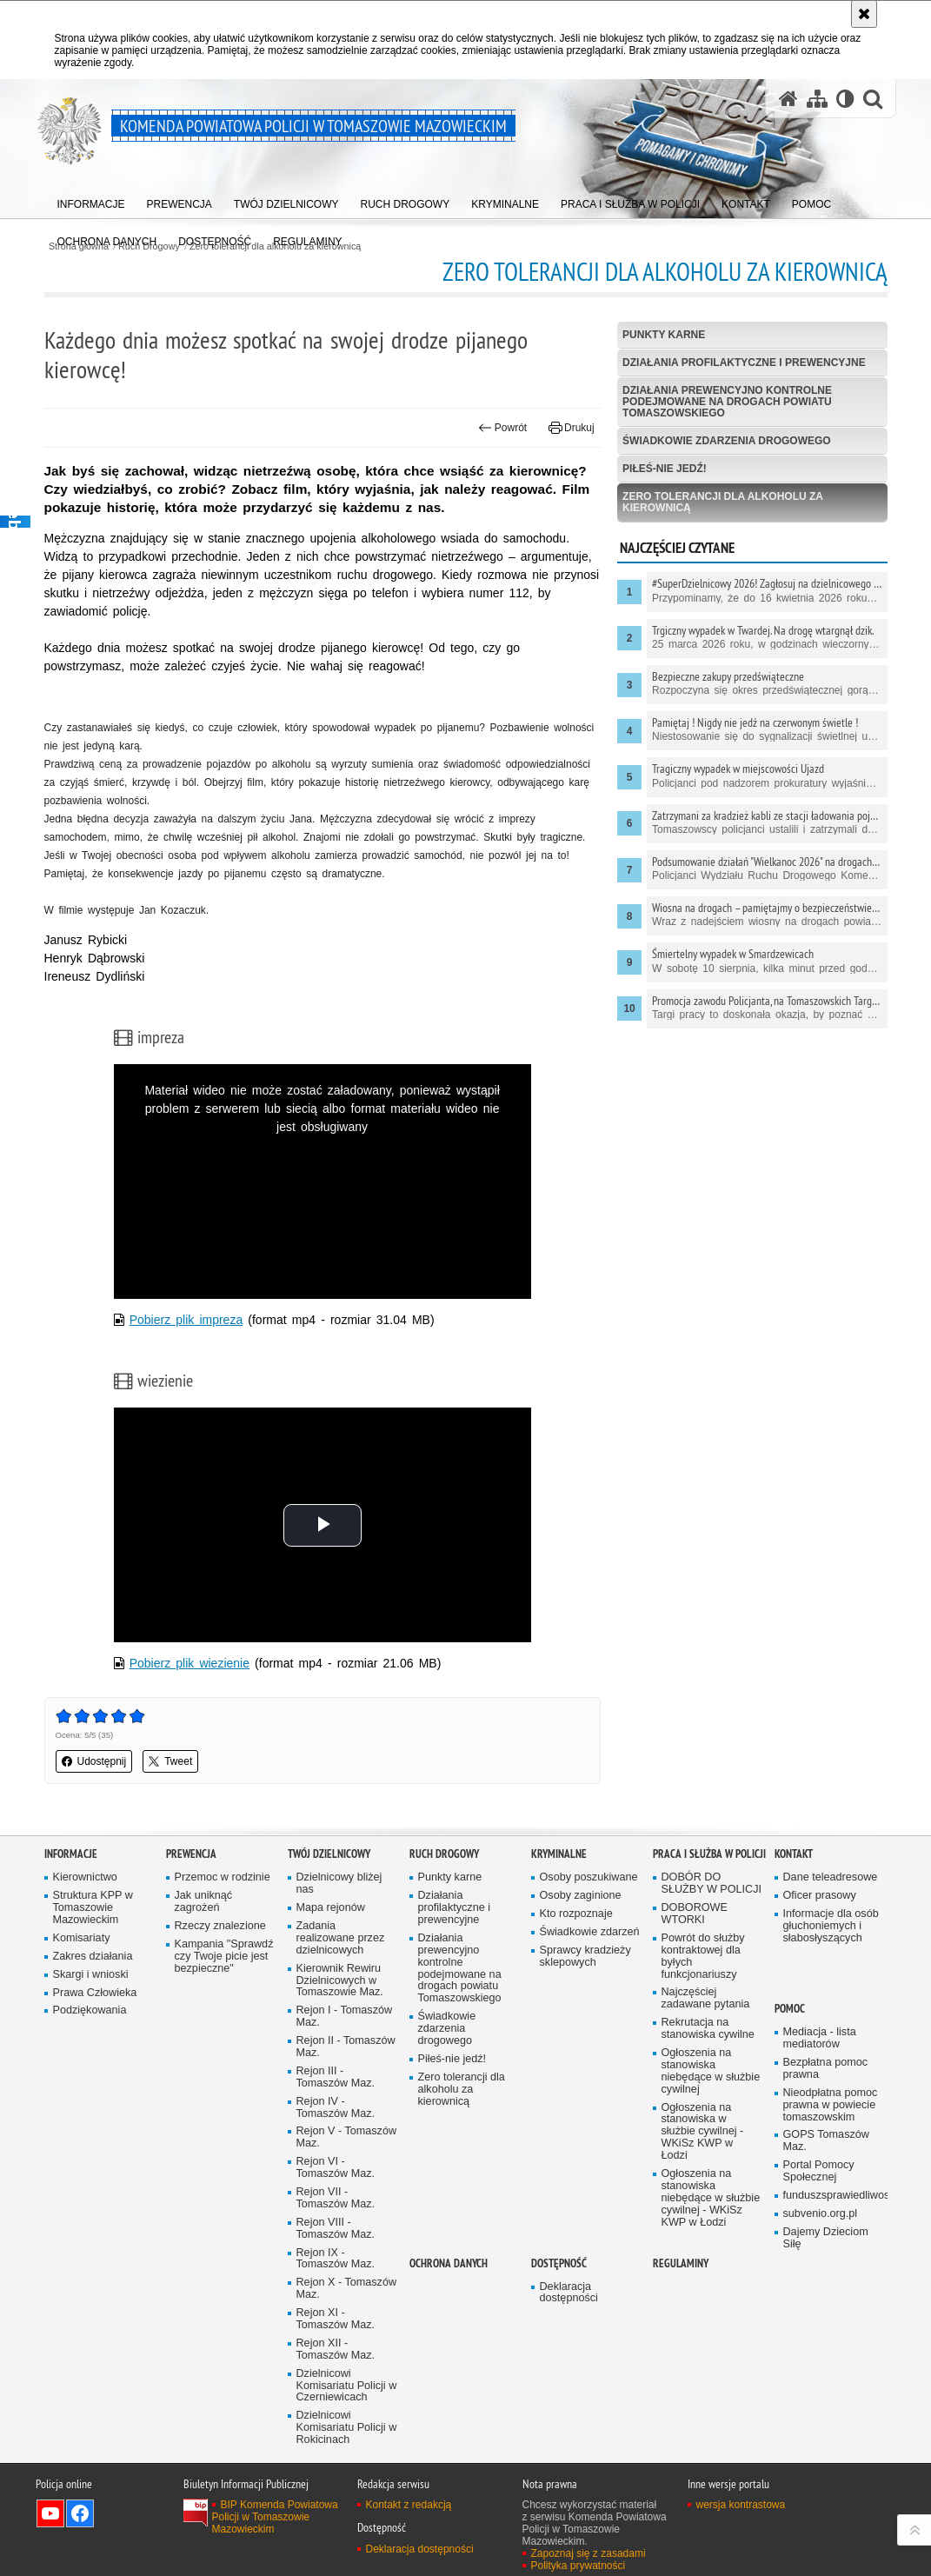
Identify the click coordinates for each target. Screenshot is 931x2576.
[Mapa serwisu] (817, 99)
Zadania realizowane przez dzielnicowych (340, 1938)
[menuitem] (91, 200)
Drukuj (572, 428)
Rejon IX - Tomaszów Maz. (336, 2259)
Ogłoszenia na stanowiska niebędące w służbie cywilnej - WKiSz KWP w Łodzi (711, 2198)
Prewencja (191, 1854)
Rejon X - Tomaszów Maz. (346, 2288)
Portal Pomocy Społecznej (819, 2171)
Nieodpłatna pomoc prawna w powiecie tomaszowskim (830, 2105)
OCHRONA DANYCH (448, 2263)
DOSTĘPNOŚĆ (559, 2263)
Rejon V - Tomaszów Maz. (346, 2137)
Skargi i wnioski (91, 1974)
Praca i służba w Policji (709, 1854)
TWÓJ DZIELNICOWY (329, 1854)
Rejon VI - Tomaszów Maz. (336, 2168)
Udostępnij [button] (94, 1761)
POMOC (790, 2008)
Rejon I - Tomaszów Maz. (344, 2016)
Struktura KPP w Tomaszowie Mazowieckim (93, 1908)
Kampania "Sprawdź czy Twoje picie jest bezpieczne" (224, 1956)
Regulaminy (680, 2263)
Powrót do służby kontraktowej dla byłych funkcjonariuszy (703, 1956)
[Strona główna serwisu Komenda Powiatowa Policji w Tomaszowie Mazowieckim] (788, 99)
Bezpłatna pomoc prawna (825, 2068)
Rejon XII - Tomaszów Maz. (336, 2349)
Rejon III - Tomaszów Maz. (336, 2077)
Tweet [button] (170, 1761)
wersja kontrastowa (741, 2505)
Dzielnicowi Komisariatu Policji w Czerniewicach (346, 2386)
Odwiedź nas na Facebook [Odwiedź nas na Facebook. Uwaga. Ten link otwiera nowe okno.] (80, 2513)
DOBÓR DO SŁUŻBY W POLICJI (712, 1883)
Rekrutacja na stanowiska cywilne (708, 2028)
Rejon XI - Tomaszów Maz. (336, 2319)
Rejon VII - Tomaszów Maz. (336, 2198)
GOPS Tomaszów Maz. (826, 2141)
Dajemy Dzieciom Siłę (825, 2238)
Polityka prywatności (578, 2565)
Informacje (70, 1854)
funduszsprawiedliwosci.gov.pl (833, 2195)
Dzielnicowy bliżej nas (339, 1883)
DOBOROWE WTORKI (695, 1914)
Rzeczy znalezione (220, 1926)
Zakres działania (93, 1956)
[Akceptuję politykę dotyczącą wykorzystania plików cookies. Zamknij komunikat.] (864, 14)
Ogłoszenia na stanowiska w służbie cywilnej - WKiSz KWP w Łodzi (703, 2132)
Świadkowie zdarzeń (590, 1932)
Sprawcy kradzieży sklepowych (585, 1956)
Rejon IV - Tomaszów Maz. (336, 2108)
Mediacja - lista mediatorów (819, 2038)
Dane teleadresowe (830, 1877)
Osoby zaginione (581, 1895)
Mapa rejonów (330, 1908)
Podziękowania (90, 2010)
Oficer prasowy (819, 1895)
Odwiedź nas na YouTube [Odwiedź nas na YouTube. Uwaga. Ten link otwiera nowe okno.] (50, 2513)
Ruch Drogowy (444, 1854)
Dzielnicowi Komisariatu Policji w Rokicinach (346, 2428)
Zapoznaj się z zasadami (588, 2553)
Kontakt (794, 1854)
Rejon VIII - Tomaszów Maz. (336, 2228)
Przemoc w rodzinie (222, 1877)
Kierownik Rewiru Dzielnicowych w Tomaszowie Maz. (339, 1981)
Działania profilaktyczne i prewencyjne (744, 362)
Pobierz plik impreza (186, 1320)
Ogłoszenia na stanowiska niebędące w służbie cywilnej (711, 2071)
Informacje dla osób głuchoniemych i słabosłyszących (831, 1926)
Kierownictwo (85, 1877)
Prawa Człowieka (95, 1993)
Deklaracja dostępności (569, 2293)
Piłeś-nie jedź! (664, 469)
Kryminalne (559, 1854)
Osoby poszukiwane (589, 1877)
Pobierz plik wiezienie (189, 1663)
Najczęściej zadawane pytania (706, 1998)
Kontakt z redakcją (409, 2505)
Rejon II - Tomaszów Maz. (346, 2047)
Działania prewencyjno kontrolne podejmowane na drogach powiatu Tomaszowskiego (727, 401)
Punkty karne (663, 335)
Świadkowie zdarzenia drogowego (726, 441)
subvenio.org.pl (820, 2214)
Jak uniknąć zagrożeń (204, 1902)
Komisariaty (81, 1938)
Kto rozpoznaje (576, 1914)
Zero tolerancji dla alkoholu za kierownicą (722, 502)
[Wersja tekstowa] (845, 99)
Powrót (502, 428)
